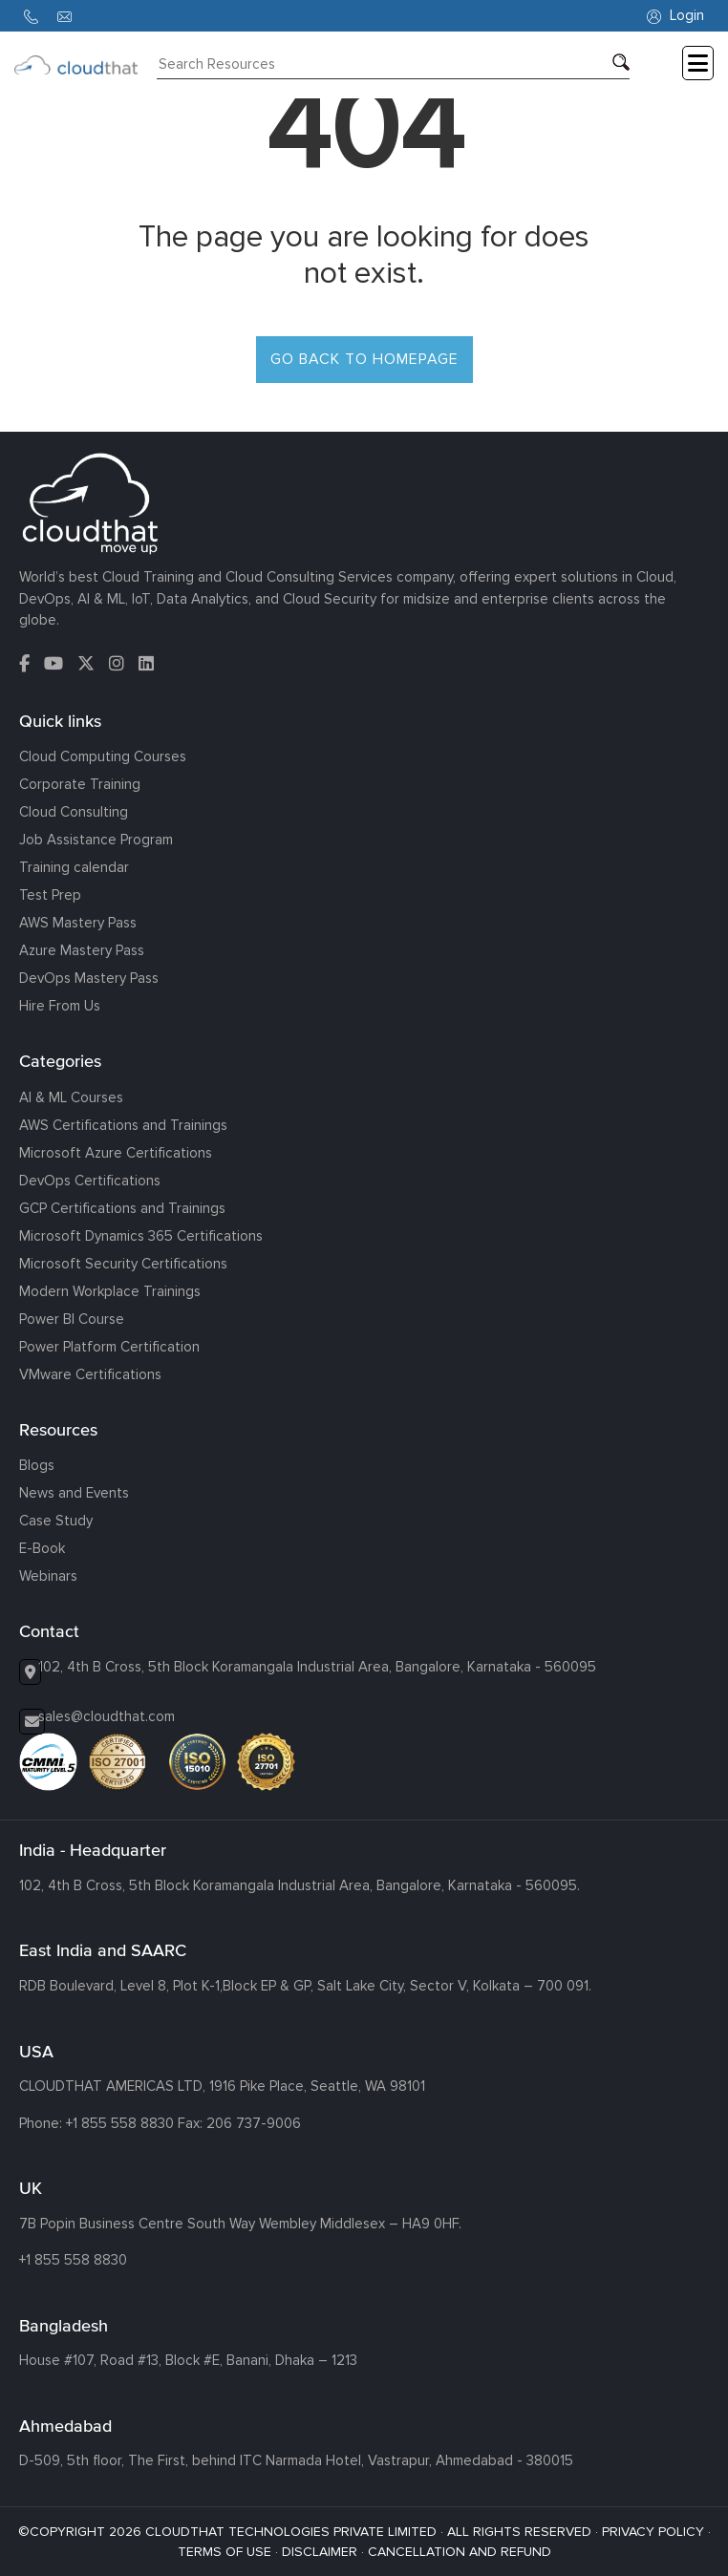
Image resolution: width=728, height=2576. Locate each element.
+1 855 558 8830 (120, 2123)
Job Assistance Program (96, 839)
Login (675, 15)
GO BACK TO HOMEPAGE (364, 359)
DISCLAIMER (319, 2552)
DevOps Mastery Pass (89, 978)
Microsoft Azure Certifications (115, 1152)
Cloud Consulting (73, 811)
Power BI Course (71, 1319)
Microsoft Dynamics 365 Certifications (141, 1236)
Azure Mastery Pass (81, 950)
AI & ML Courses (71, 1097)
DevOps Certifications (90, 1180)
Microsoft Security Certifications (123, 1263)
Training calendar (74, 867)
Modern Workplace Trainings (110, 1291)
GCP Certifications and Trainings (122, 1208)
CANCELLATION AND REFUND (459, 2552)
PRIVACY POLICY (653, 2531)
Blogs (36, 1465)
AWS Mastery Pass (78, 922)
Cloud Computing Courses (102, 756)
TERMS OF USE (224, 2552)
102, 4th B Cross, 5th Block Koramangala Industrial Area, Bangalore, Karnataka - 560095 (317, 1666)
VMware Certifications (90, 1374)
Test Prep (50, 895)
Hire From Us (59, 1005)
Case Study (56, 1520)
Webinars (48, 1576)
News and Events (74, 1492)
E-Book (42, 1548)
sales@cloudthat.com (106, 1716)
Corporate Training (79, 784)
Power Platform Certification (109, 1346)
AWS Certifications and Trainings (123, 1125)
